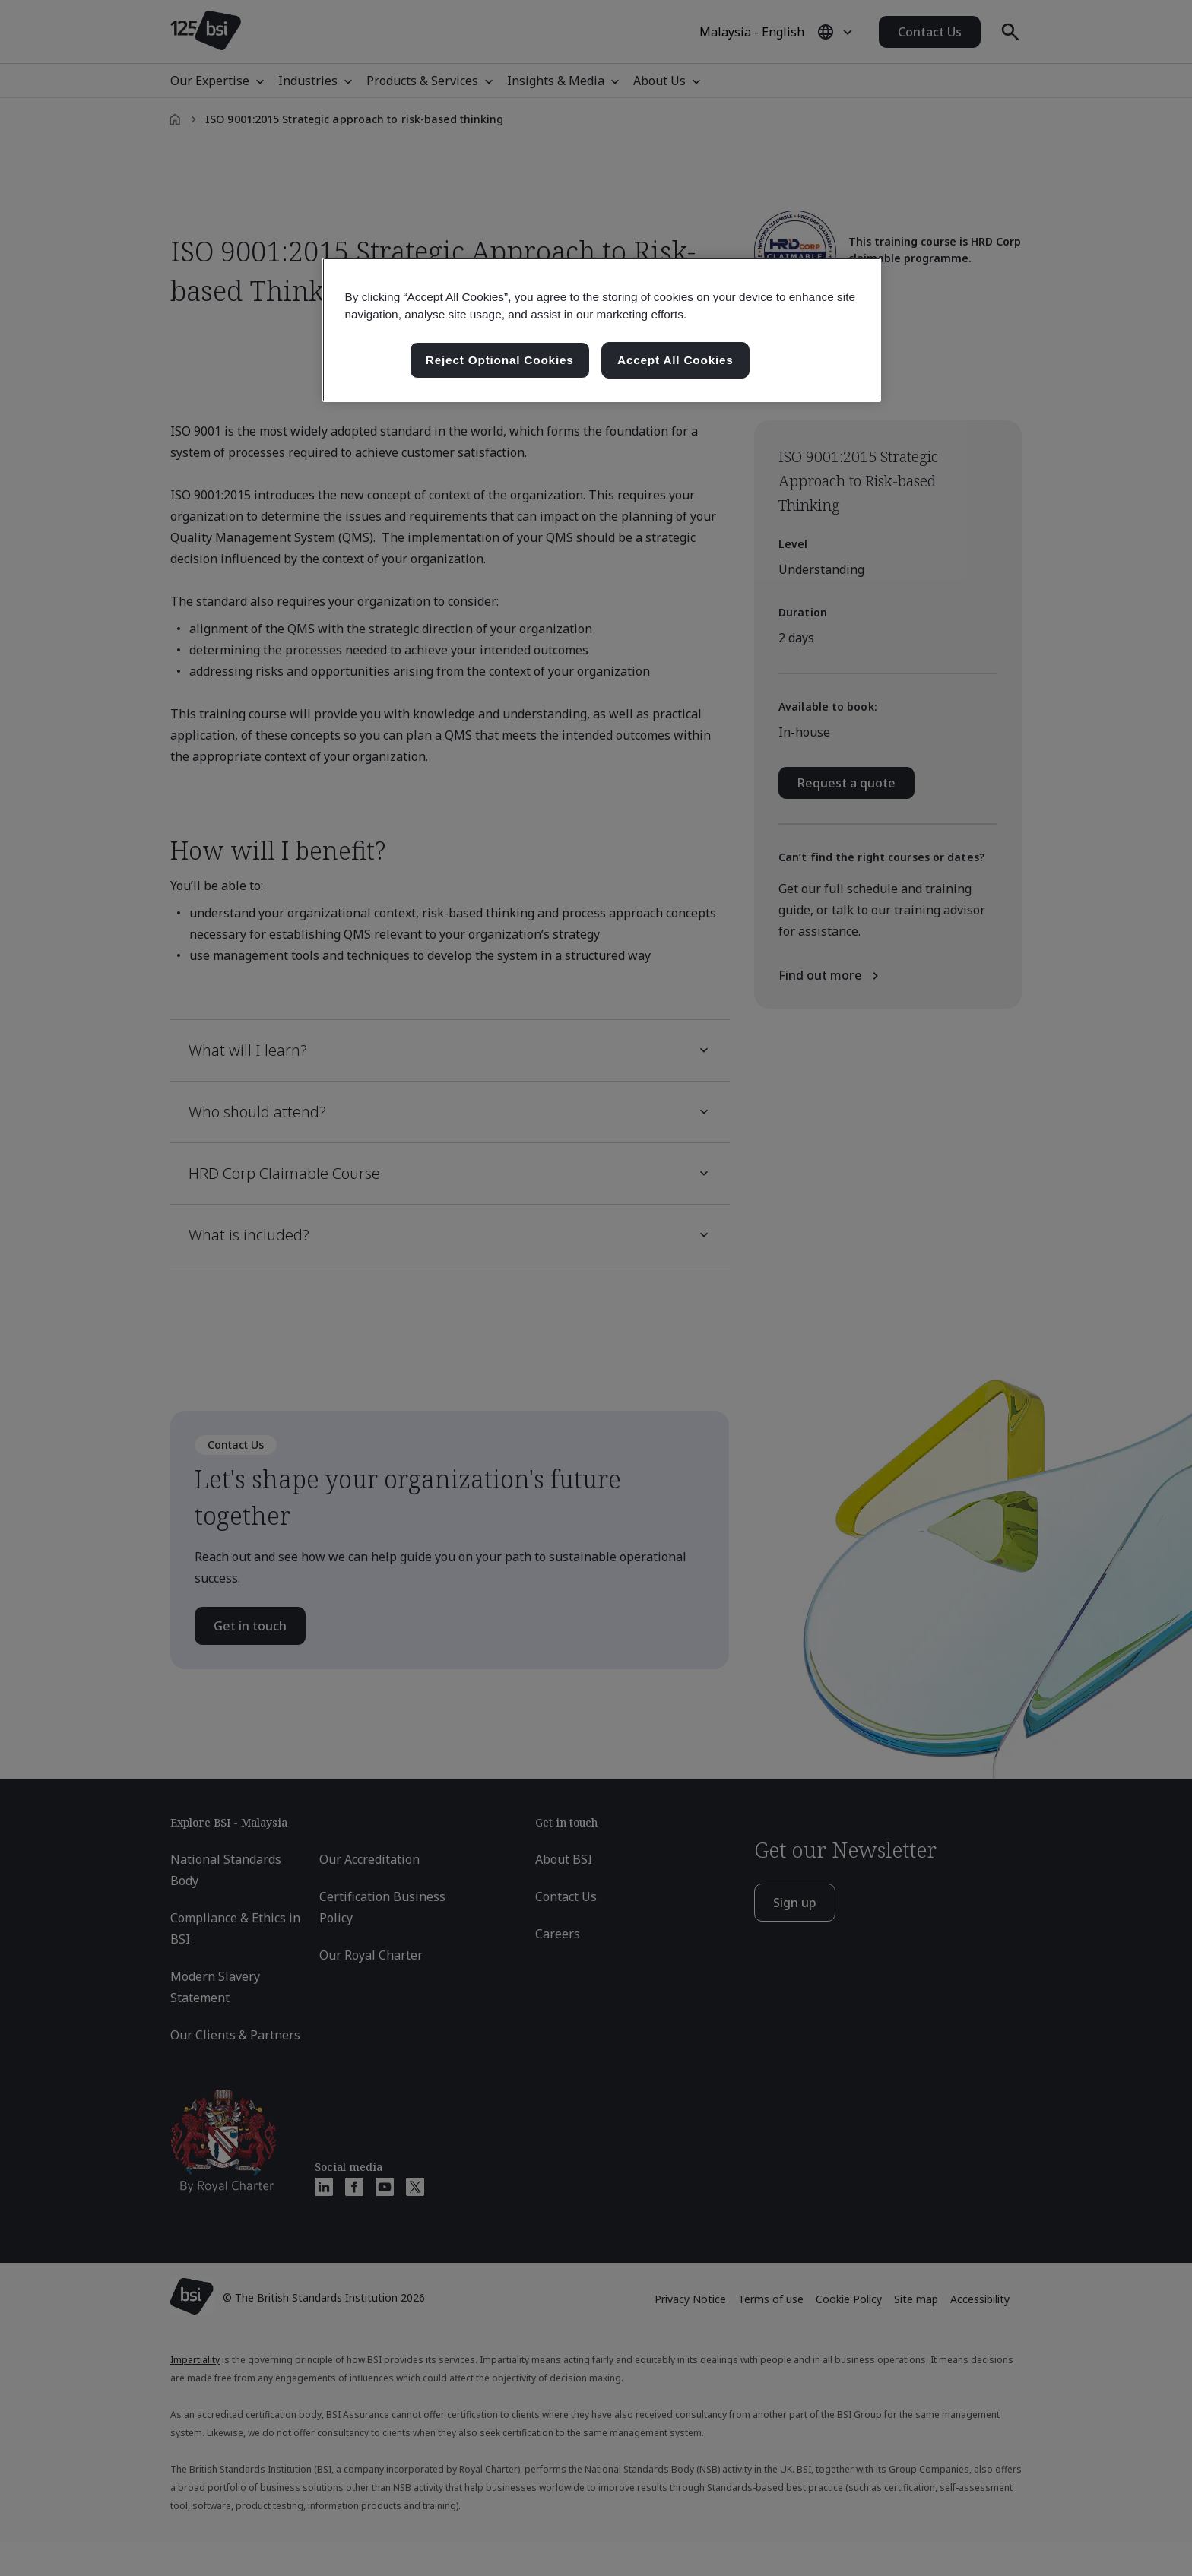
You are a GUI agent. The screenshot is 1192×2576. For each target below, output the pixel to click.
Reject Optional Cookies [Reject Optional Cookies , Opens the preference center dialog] (500, 359)
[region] (601, 330)
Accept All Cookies (675, 359)
